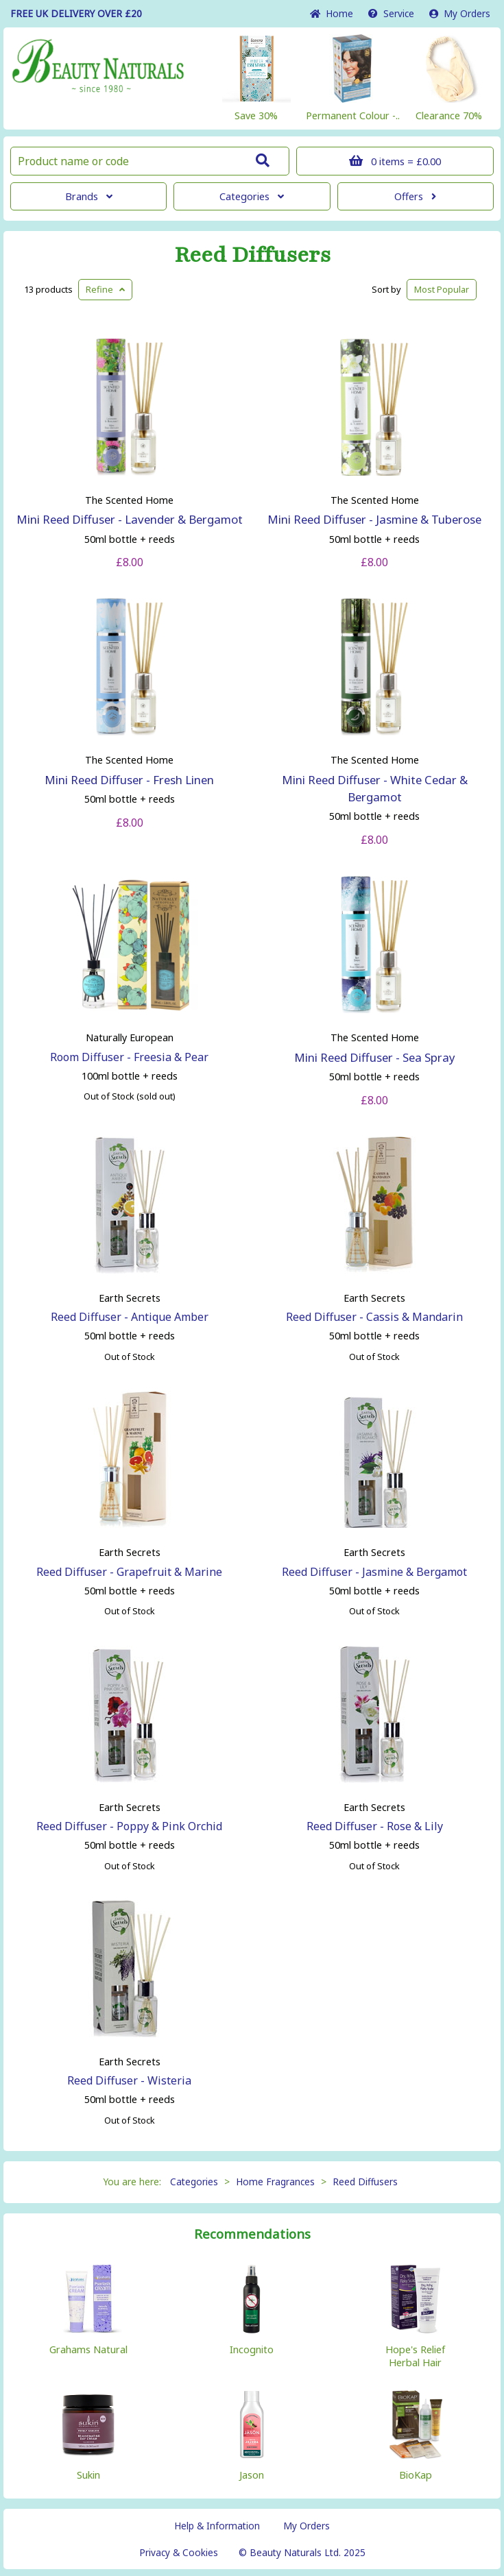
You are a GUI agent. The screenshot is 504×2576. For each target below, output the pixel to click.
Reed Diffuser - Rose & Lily (375, 1826)
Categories (251, 196)
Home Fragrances (275, 2181)
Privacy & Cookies (178, 2552)
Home (331, 13)
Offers (415, 196)
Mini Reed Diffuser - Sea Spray (374, 1057)
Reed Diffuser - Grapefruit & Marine (129, 1571)
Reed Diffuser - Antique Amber (129, 1316)
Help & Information (217, 2525)
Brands (88, 196)
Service (391, 13)
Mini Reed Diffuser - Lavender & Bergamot (129, 519)
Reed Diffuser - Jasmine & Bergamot (374, 1571)
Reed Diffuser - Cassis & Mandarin (374, 1316)
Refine (105, 289)
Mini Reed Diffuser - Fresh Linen (129, 780)
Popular (441, 289)
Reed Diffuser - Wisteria (129, 2080)
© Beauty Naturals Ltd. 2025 (302, 2552)
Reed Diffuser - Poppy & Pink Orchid (129, 1826)
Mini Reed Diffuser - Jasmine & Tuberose (374, 519)
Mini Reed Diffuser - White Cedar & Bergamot (375, 788)
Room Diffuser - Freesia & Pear (129, 1057)
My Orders (459, 13)
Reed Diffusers (252, 255)
